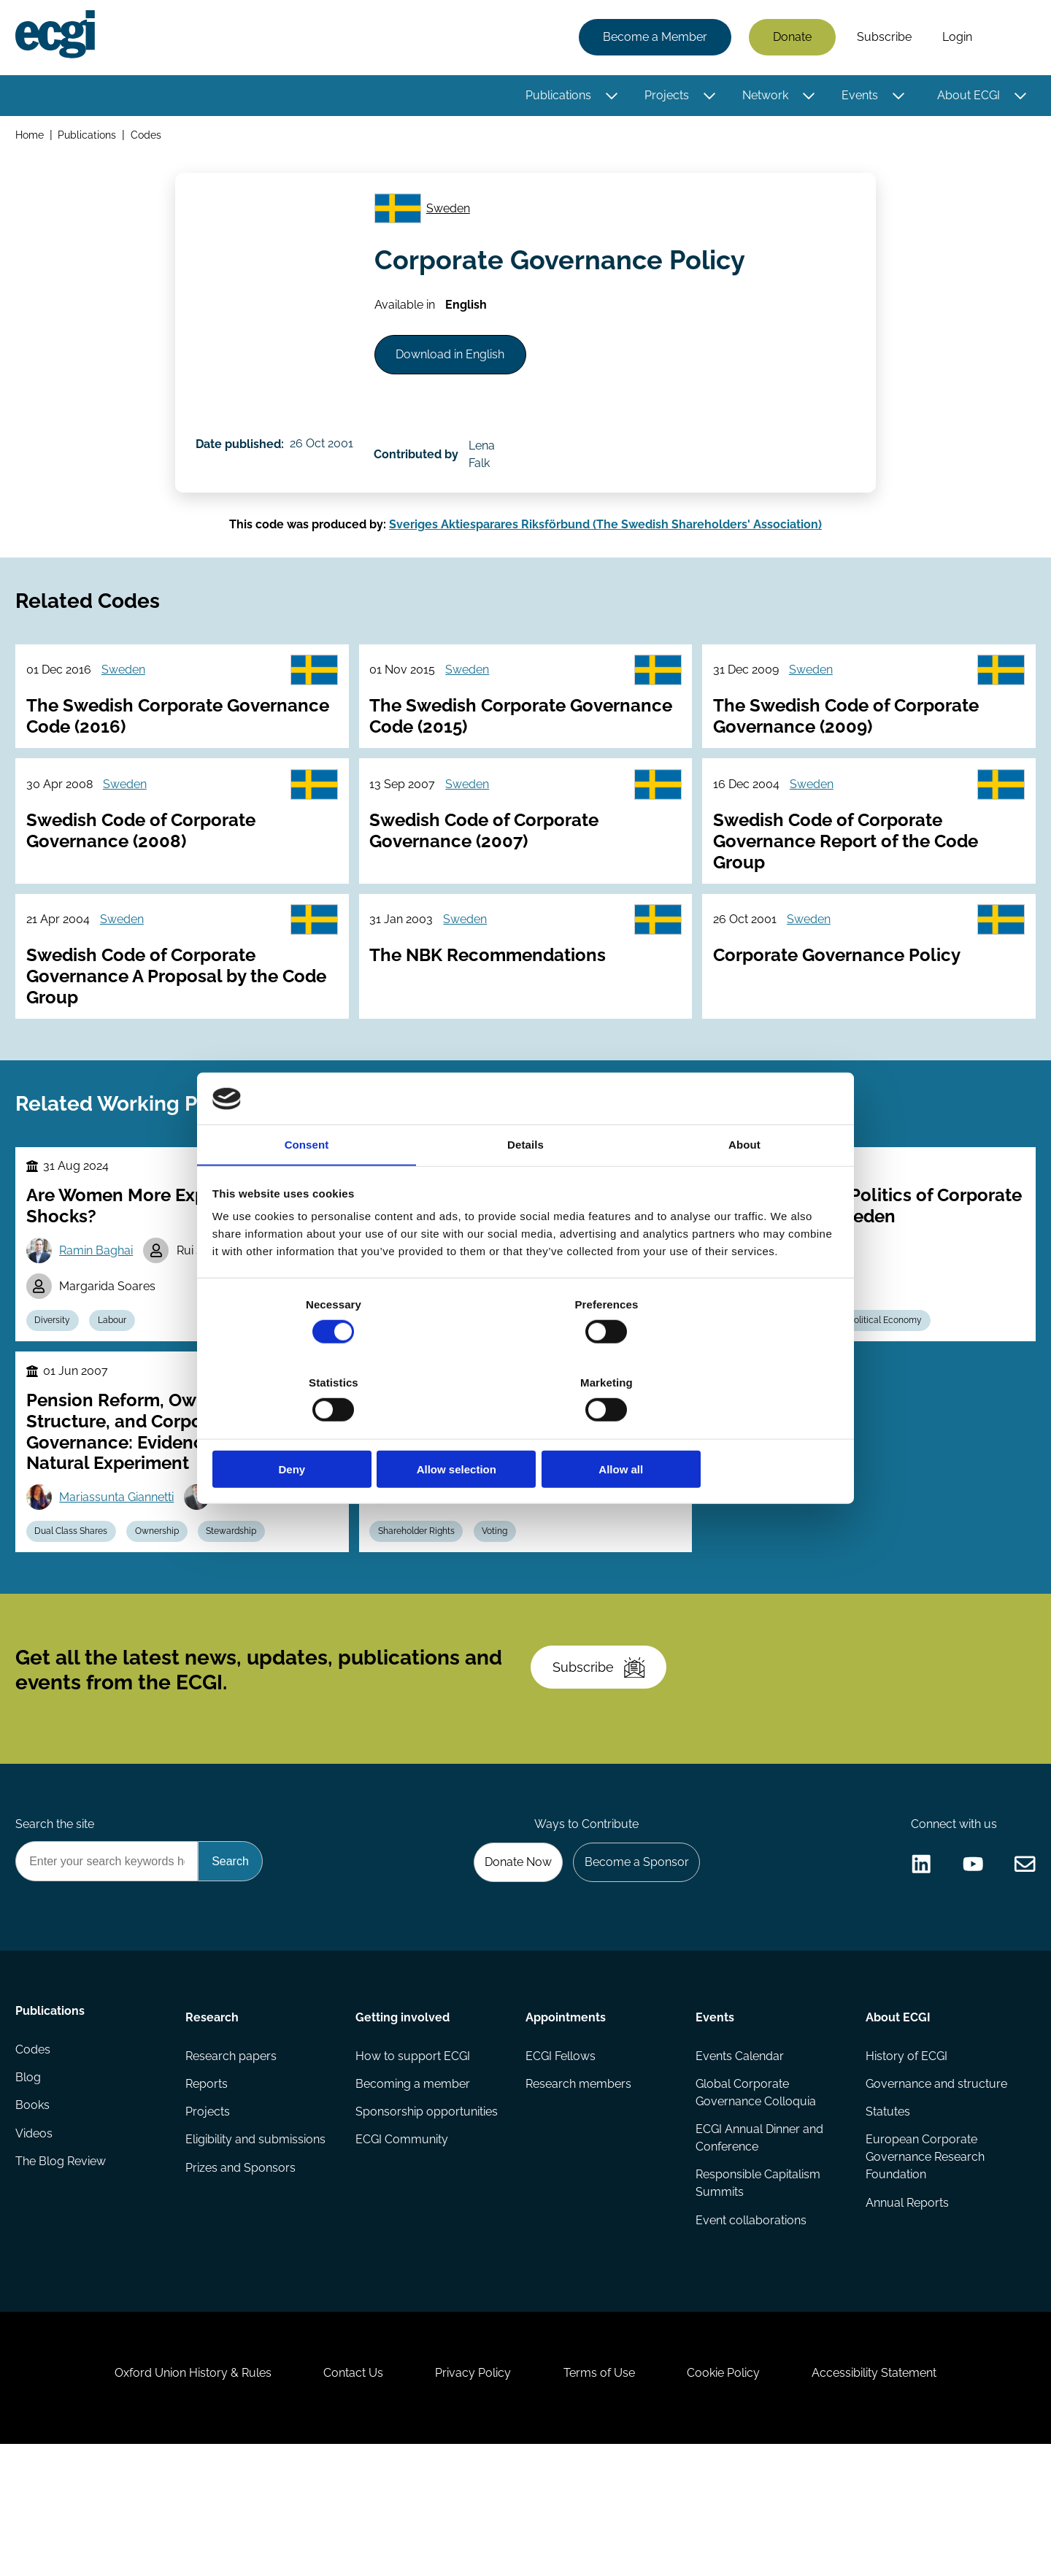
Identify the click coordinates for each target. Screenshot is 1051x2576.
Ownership (164, 1600)
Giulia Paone (569, 1523)
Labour (119, 1381)
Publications (556, 97)
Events (857, 97)
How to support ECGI (413, 2158)
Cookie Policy (732, 2497)
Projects (664, 97)
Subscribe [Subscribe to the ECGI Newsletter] (603, 1752)
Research (213, 2117)
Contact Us (344, 2497)
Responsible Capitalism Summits (757, 2289)
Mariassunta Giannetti (120, 1564)
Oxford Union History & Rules (177, 2497)
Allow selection (525, 1430)
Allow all (735, 1430)
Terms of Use (602, 2497)
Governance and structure (935, 2187)
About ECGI (966, 97)
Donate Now (510, 1959)
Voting (501, 1600)
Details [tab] (525, 1186)
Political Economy (894, 1381)
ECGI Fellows (561, 2158)
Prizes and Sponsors (242, 2275)
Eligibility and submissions (257, 2246)
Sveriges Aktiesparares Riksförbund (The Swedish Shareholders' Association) (605, 541)
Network (763, 97)
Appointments (566, 2117)
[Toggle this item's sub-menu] (610, 97)
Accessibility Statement (890, 2497)
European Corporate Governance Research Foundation (923, 2263)
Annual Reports (905, 2310)
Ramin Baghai (100, 1308)
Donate (790, 38)
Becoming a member (413, 2187)
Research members (578, 2187)
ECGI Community (402, 2246)
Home (32, 137)
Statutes (886, 2217)
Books (35, 2217)
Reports (208, 2187)
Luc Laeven (255, 1564)
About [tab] (744, 1186)
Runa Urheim (441, 1560)
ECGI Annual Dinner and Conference (759, 2243)
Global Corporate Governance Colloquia (755, 2196)
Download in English (456, 372)
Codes (149, 137)
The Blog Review (63, 2275)
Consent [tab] (307, 1186)
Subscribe (882, 38)
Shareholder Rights (419, 1600)
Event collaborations (750, 2327)
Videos (36, 2246)
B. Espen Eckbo (448, 1523)
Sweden (452, 217)
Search (1009, 38)
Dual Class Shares (75, 1600)
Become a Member (653, 38)
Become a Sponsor (632, 1959)
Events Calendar (739, 2158)
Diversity (56, 1381)
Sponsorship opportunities (427, 2217)
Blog (30, 2187)
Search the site (57, 1920)
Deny (315, 1430)
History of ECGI (905, 2158)
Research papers (232, 2158)
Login (955, 38)
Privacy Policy (470, 2497)
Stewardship (242, 1600)
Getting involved (403, 2117)
